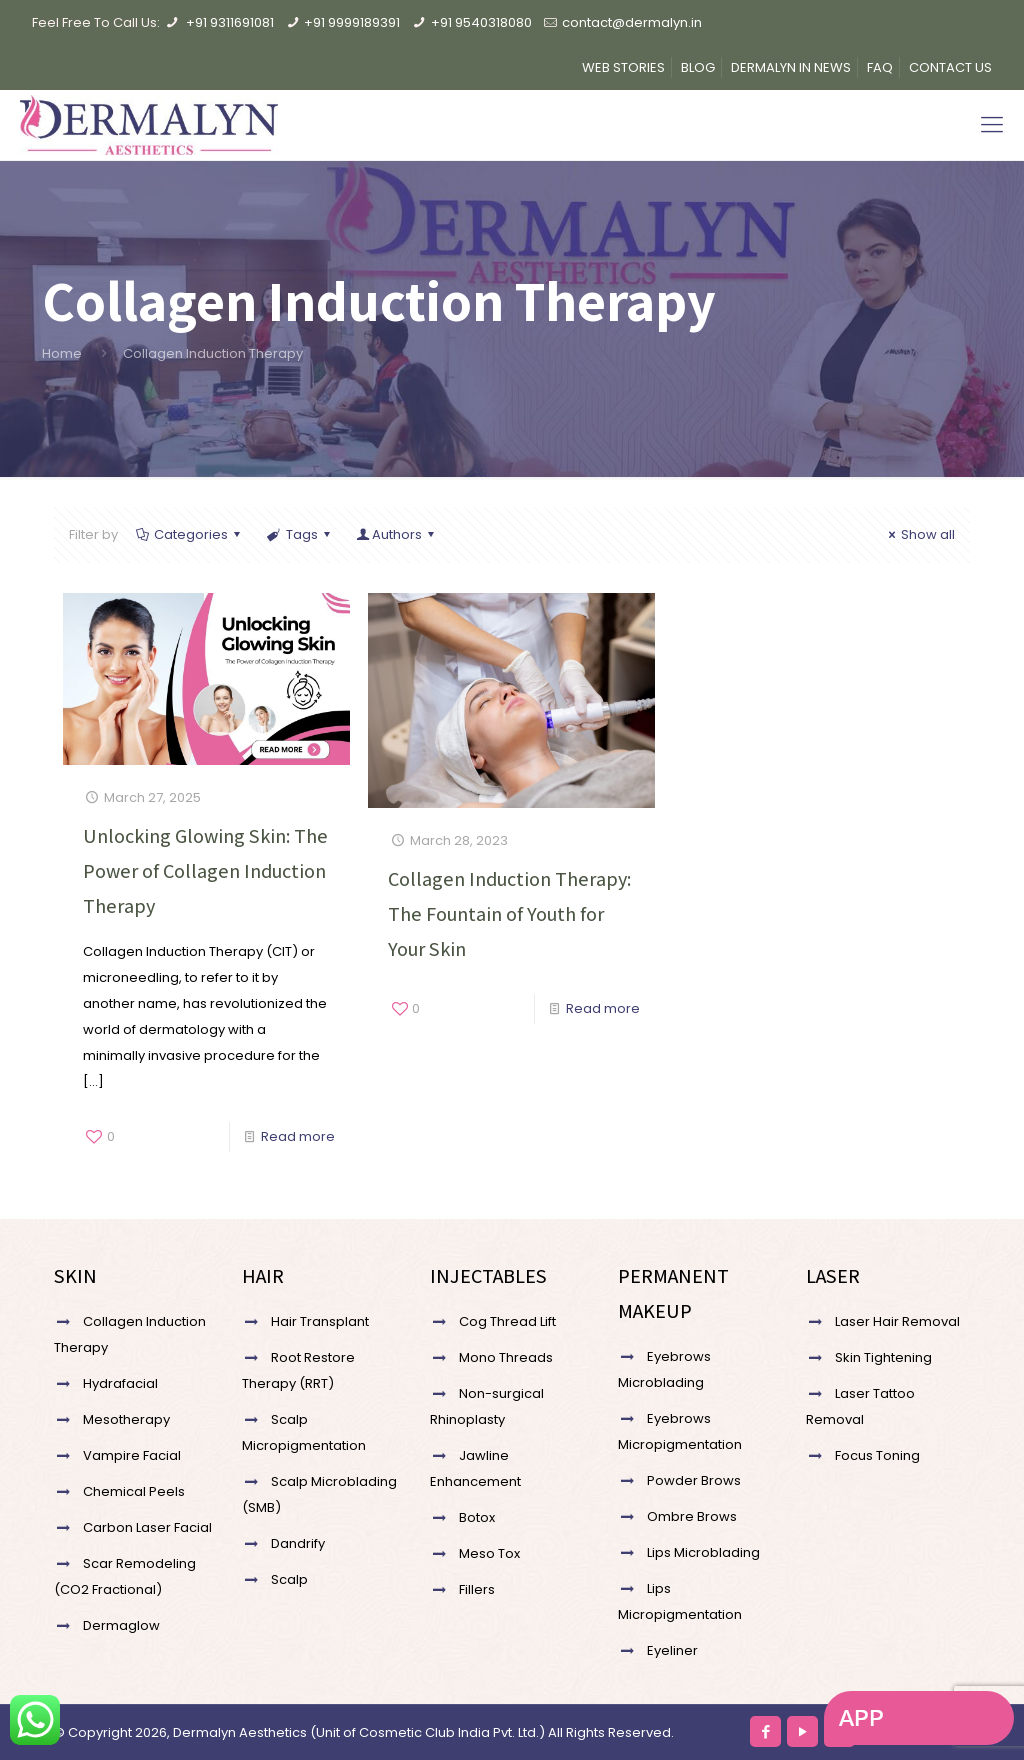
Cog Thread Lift (507, 1321)
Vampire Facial (132, 1455)
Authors (397, 534)
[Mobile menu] (992, 125)
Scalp (289, 1579)
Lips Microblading (703, 1552)
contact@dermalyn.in (632, 22)
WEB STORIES (623, 67)
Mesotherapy (126, 1419)
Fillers (477, 1589)
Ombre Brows (692, 1516)
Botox (477, 1517)
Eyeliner (672, 1650)
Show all (919, 534)
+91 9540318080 (481, 22)
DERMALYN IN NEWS (791, 67)
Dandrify (298, 1543)
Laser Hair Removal (897, 1321)
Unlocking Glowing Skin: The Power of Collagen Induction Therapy (205, 871)
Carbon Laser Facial (147, 1527)
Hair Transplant (320, 1321)
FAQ (880, 67)
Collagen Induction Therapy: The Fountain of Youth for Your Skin (509, 914)
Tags (299, 534)
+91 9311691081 (230, 22)
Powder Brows (694, 1480)
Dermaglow (121, 1625)
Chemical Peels (134, 1491)
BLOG (698, 67)
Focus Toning (877, 1455)
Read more (298, 1136)
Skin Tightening (883, 1357)
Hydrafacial (120, 1383)
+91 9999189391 (352, 22)
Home (62, 353)
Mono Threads (506, 1357)
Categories (189, 534)
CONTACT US (950, 67)
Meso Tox (489, 1553)
